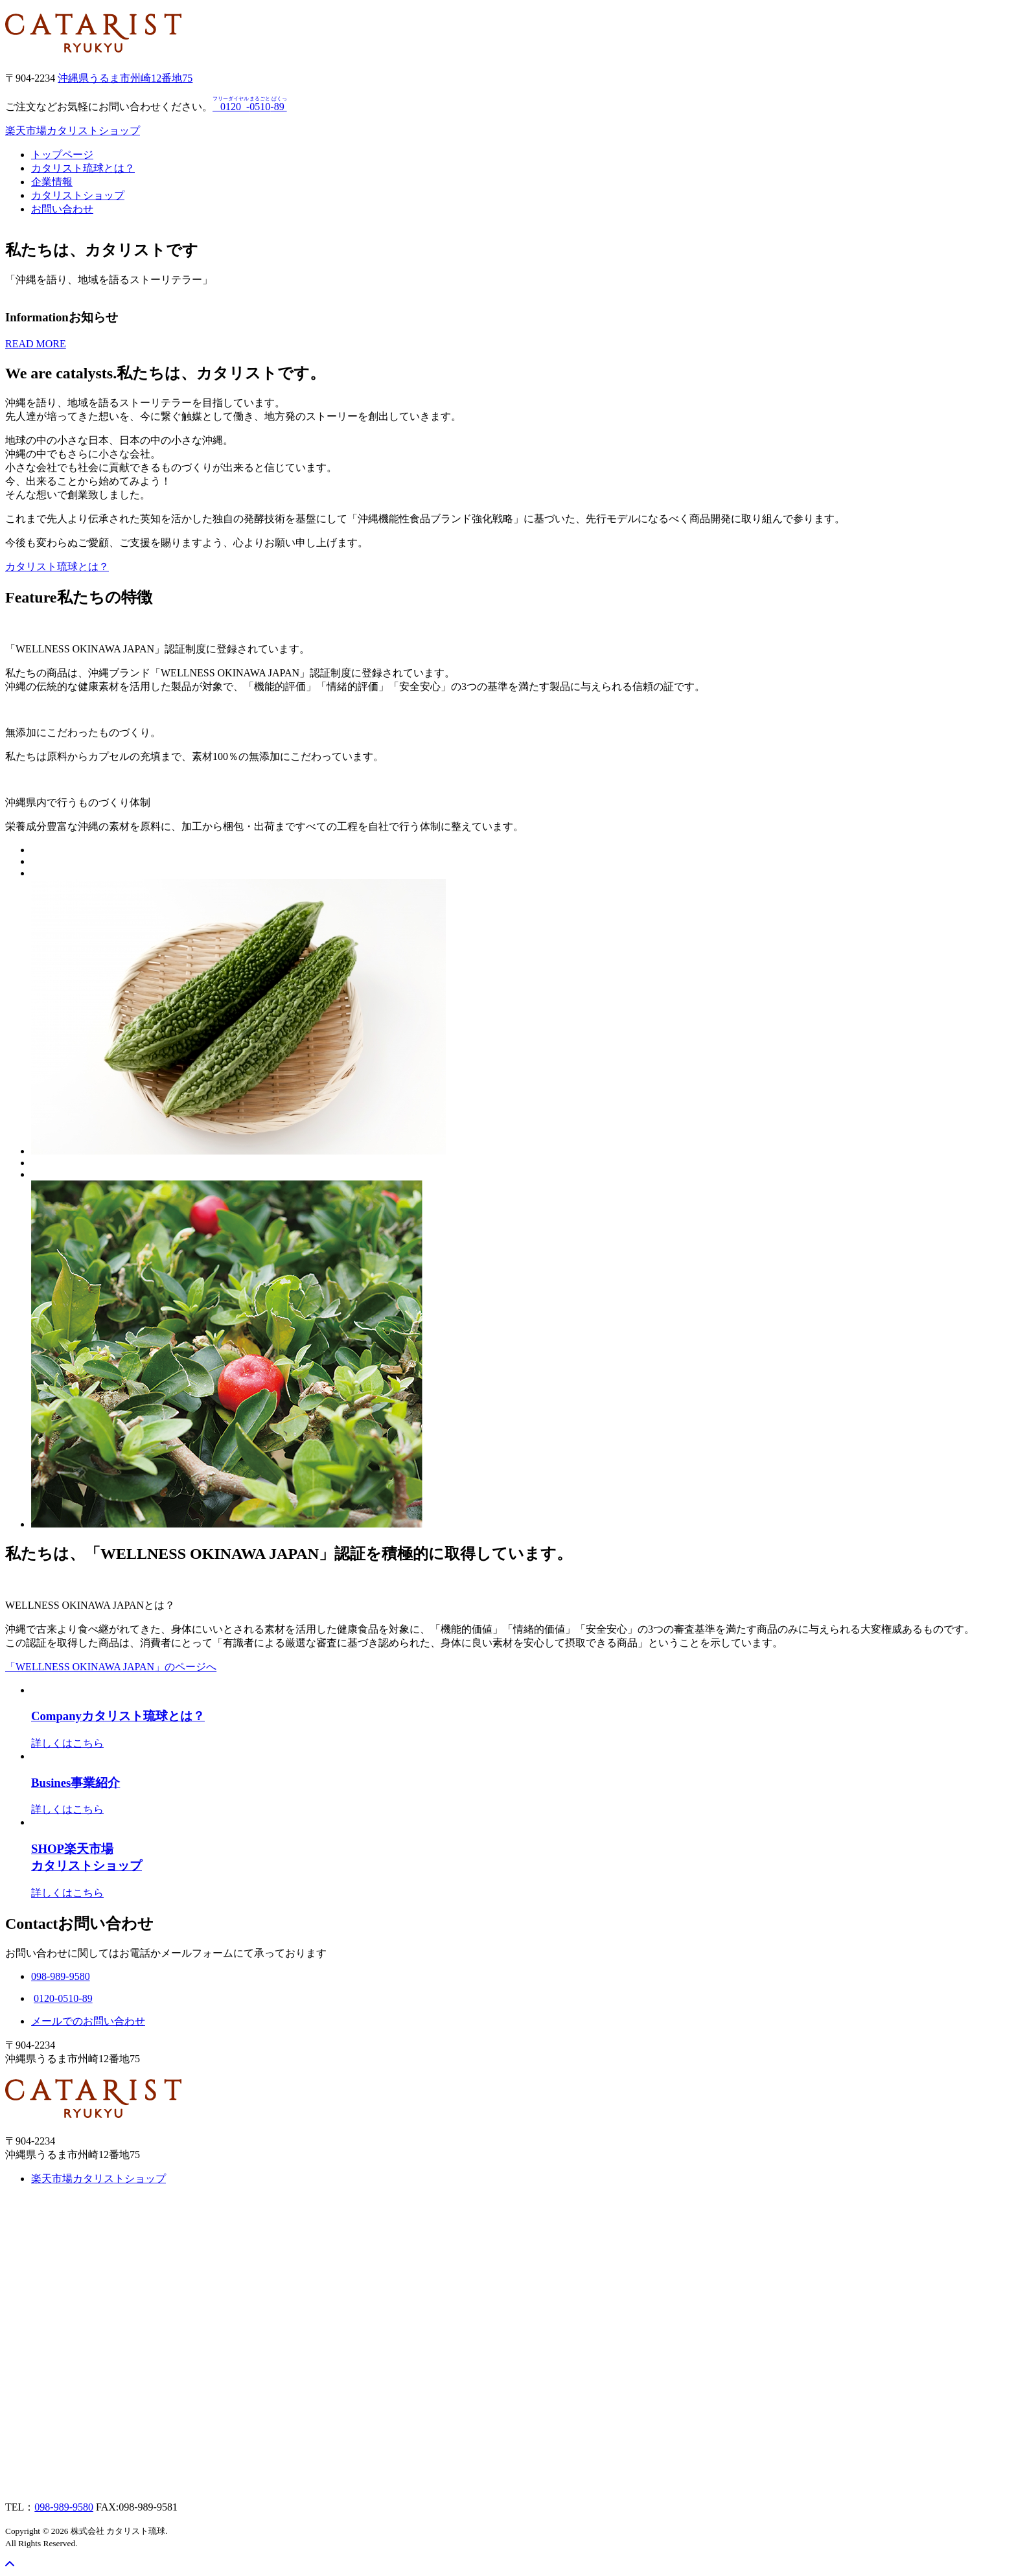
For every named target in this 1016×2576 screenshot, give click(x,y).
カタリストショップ (77, 195)
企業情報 (52, 181)
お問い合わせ (62, 208)
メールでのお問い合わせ (88, 2021)
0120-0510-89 (63, 1998)
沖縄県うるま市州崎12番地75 (125, 78)
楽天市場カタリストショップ (72, 130)
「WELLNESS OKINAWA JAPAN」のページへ (110, 1666)
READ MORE (35, 343)
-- (251, 106)
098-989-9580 (63, 2507)
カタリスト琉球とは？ (83, 168)
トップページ (62, 154)
